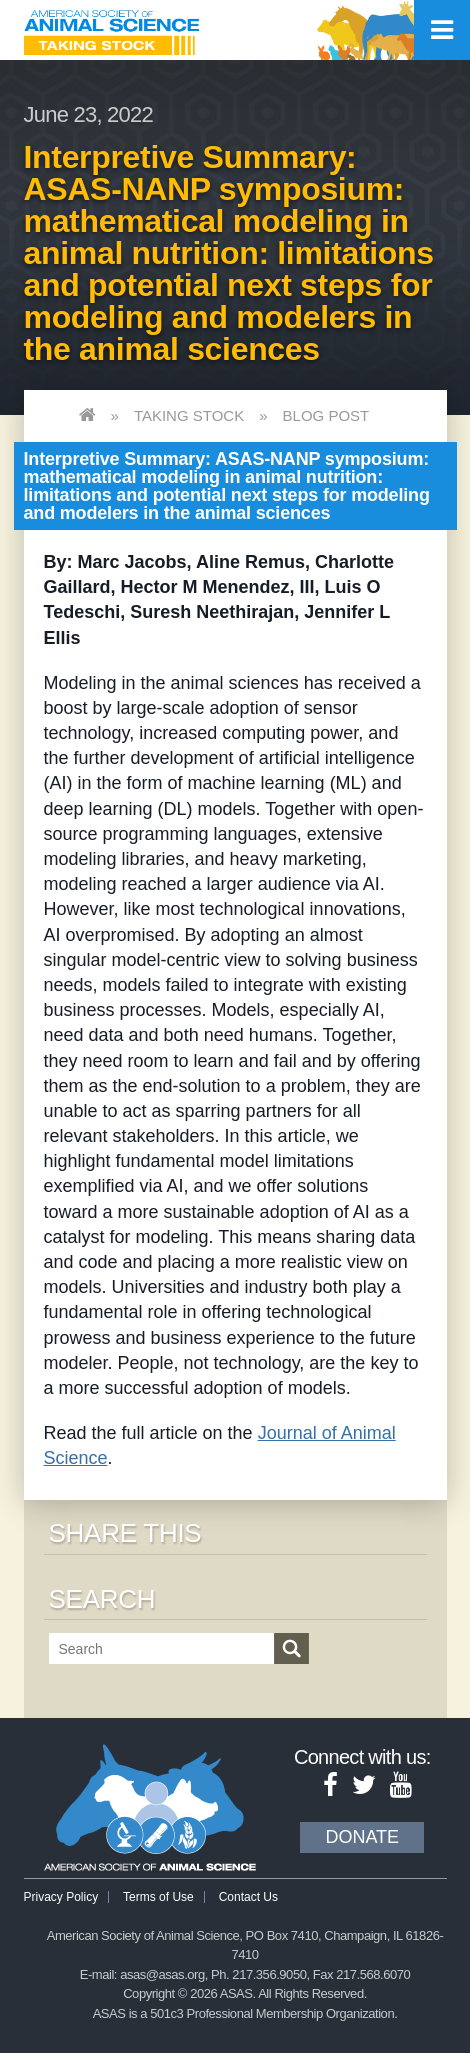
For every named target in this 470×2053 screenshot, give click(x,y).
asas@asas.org (162, 1974)
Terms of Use (158, 1897)
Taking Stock (189, 415)
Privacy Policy (61, 1897)
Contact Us (248, 1897)
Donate (362, 1837)
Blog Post (326, 415)
